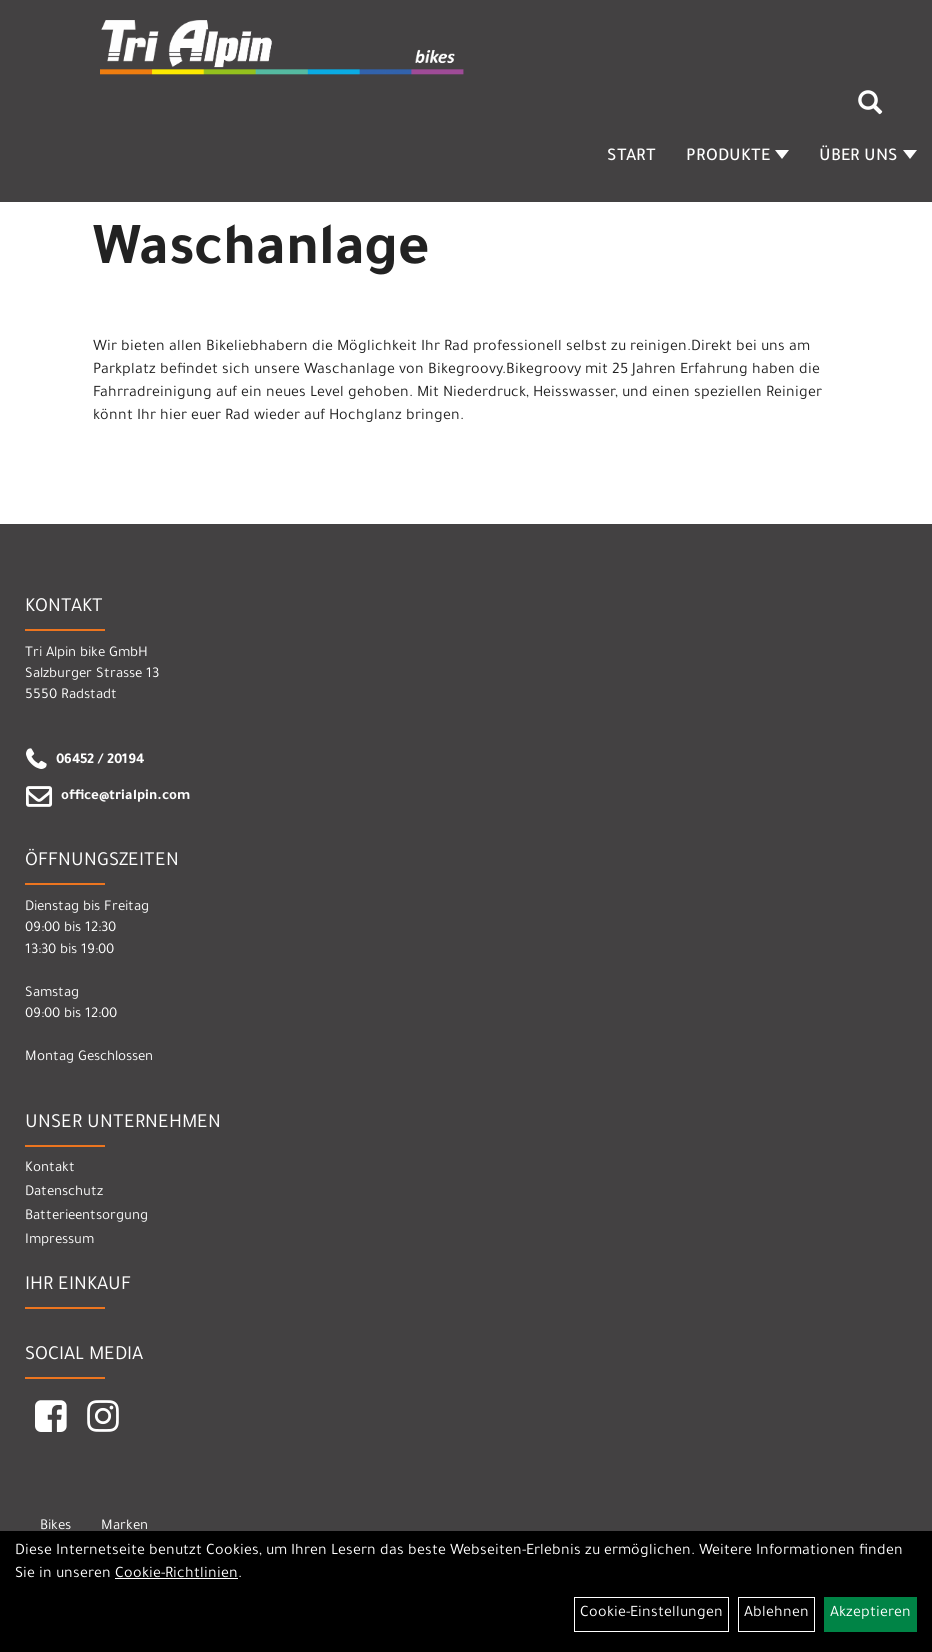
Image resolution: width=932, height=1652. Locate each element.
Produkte (737, 157)
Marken (124, 1526)
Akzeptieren (870, 1614)
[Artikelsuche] (870, 110)
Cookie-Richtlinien (176, 1575)
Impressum (59, 1240)
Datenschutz (64, 1192)
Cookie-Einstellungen (651, 1614)
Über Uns (868, 157)
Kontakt (50, 1168)
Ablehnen (776, 1614)
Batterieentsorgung (86, 1216)
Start (631, 157)
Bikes (55, 1526)
